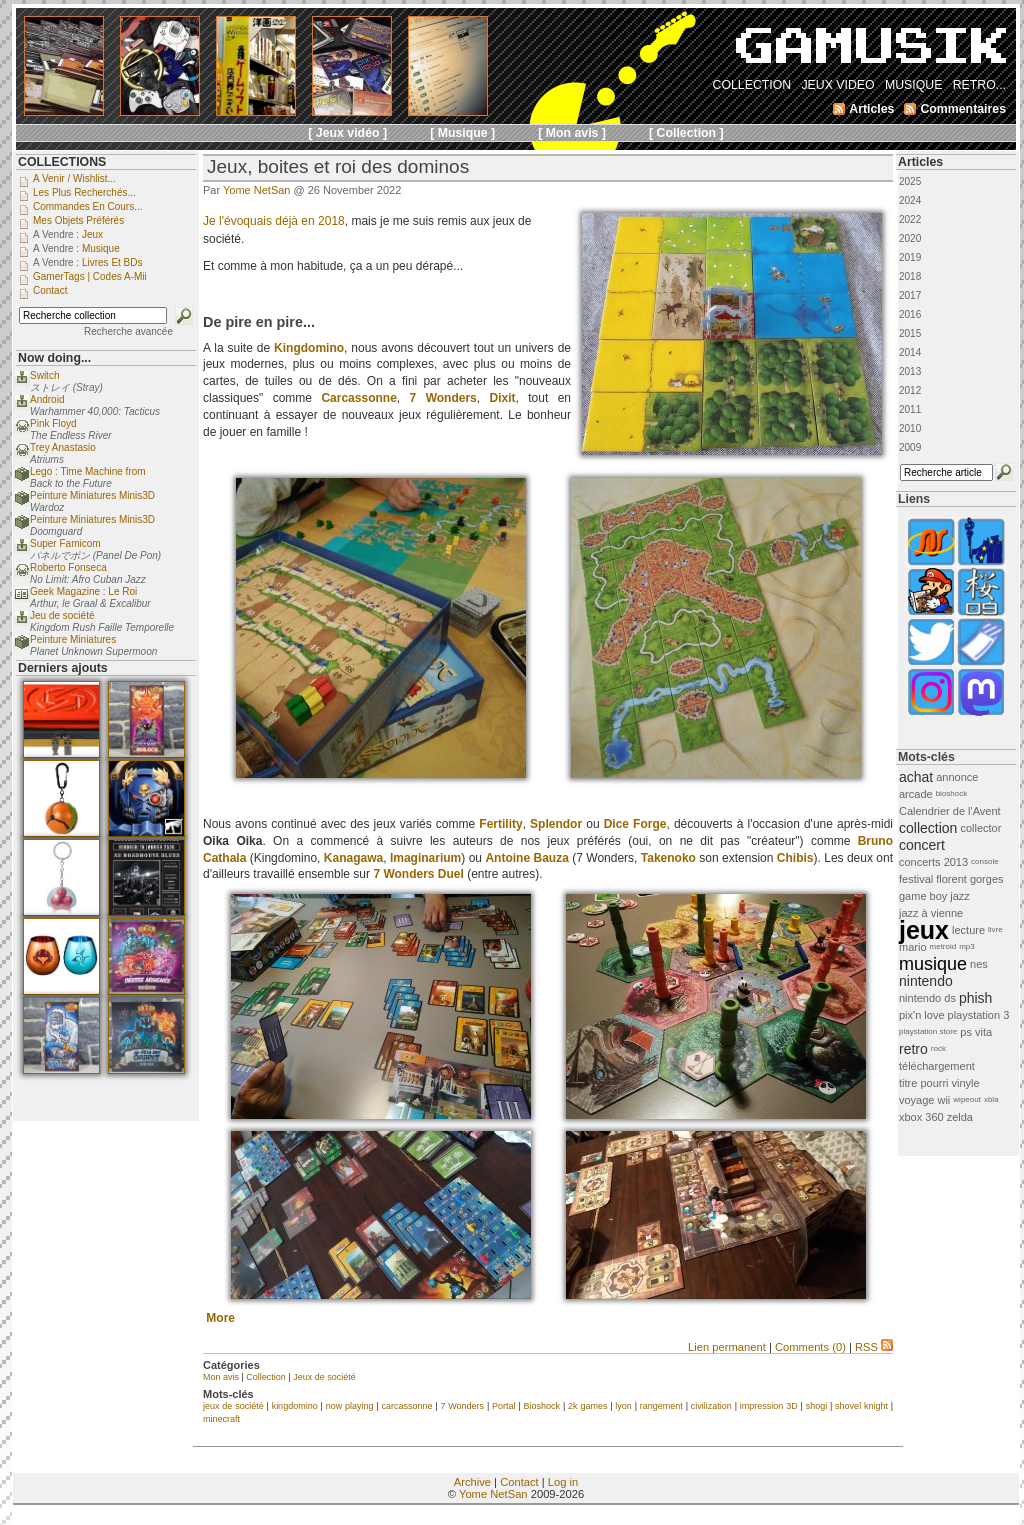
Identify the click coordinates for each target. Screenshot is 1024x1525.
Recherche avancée (128, 331)
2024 (910, 200)
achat (916, 777)
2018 (910, 276)
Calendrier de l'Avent (950, 811)
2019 (910, 257)
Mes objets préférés (78, 220)
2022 (910, 219)
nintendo (926, 981)
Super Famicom (65, 543)
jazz (960, 896)
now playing (350, 1406)
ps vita (976, 1032)
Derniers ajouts (63, 668)
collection (928, 828)
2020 (910, 238)
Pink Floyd (53, 423)
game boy (923, 896)
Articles (920, 162)
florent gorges (969, 879)
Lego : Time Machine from (88, 471)
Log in (563, 1482)
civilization (711, 1406)
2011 (910, 409)
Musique (101, 248)
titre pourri (924, 1083)
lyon (623, 1406)
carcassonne (406, 1406)
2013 (910, 371)
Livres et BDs (112, 262)
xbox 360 (921, 1117)
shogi (817, 1406)
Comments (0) (810, 1347)
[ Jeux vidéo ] (347, 133)
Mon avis (221, 1377)
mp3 (967, 946)
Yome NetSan (256, 190)
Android (47, 399)
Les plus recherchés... (84, 192)
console (985, 861)
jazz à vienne (931, 913)
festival (916, 879)
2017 (910, 295)
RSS (874, 1347)
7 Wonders (462, 1406)
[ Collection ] (686, 133)
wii (943, 1100)
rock (938, 1048)
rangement (661, 1406)
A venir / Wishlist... (74, 178)
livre (995, 929)
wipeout (967, 1099)
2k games (587, 1406)
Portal (504, 1406)
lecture (968, 930)
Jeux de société (324, 1377)
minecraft (221, 1419)
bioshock (952, 793)
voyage (916, 1100)
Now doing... (54, 358)
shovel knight (861, 1406)
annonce (957, 777)
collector (980, 828)
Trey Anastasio (63, 447)
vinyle (966, 1083)
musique (933, 964)
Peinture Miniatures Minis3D (92, 495)
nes (979, 964)
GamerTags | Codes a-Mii (90, 276)
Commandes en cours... (88, 206)
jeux (924, 930)
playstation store (928, 1031)
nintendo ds (927, 998)
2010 (910, 428)
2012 (910, 390)
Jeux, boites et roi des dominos (338, 166)
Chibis (795, 858)
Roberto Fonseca (68, 567)
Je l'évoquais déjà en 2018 (274, 221)
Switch (44, 375)
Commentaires (963, 109)
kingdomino (295, 1406)
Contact (519, 1482)
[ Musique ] (462, 133)
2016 (910, 314)
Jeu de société (62, 615)
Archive (472, 1482)
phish (975, 998)
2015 (910, 333)
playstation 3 (979, 1015)
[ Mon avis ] (572, 133)
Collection (266, 1377)
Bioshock (542, 1406)
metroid (943, 946)
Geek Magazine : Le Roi (83, 591)
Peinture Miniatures (73, 639)
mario (913, 947)
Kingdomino (309, 348)
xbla (991, 1099)
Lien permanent (727, 1347)
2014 (910, 352)
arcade (916, 794)
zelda (960, 1117)
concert (922, 845)
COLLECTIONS (62, 162)
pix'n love (922, 1015)
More (220, 1318)
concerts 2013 (933, 862)
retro (913, 1049)
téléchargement (937, 1066)
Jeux (92, 234)
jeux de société (233, 1406)
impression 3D (769, 1406)
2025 (910, 181)
